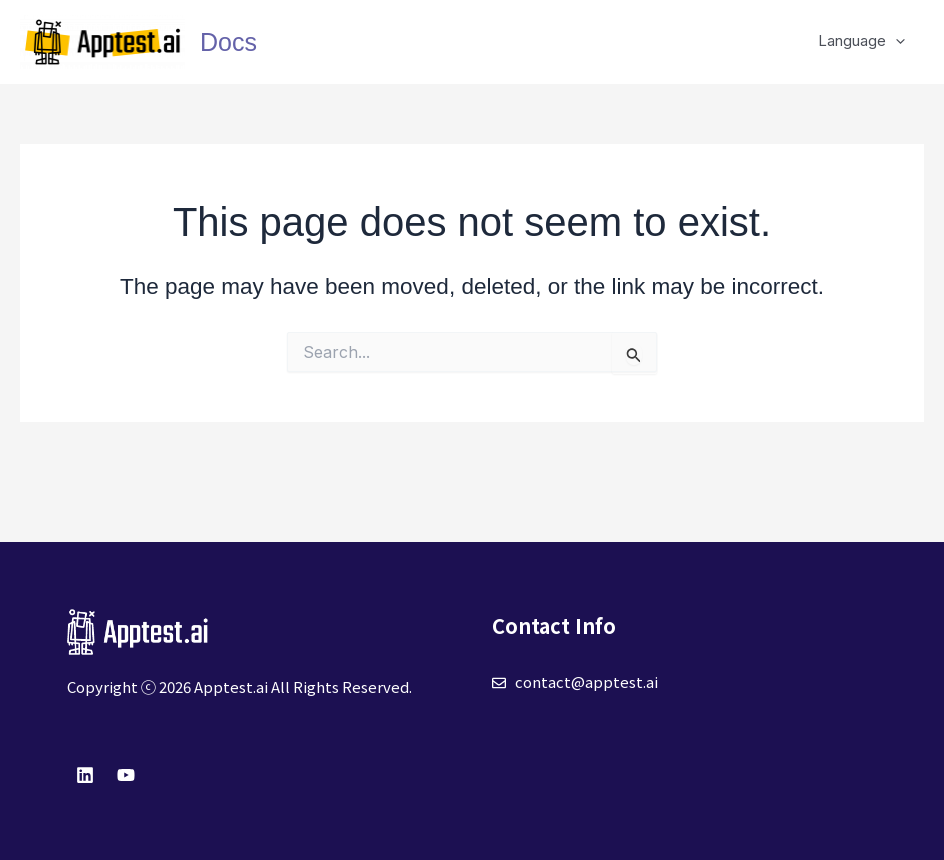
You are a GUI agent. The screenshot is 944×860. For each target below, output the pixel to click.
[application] (899, 41)
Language (865, 41)
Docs (228, 42)
